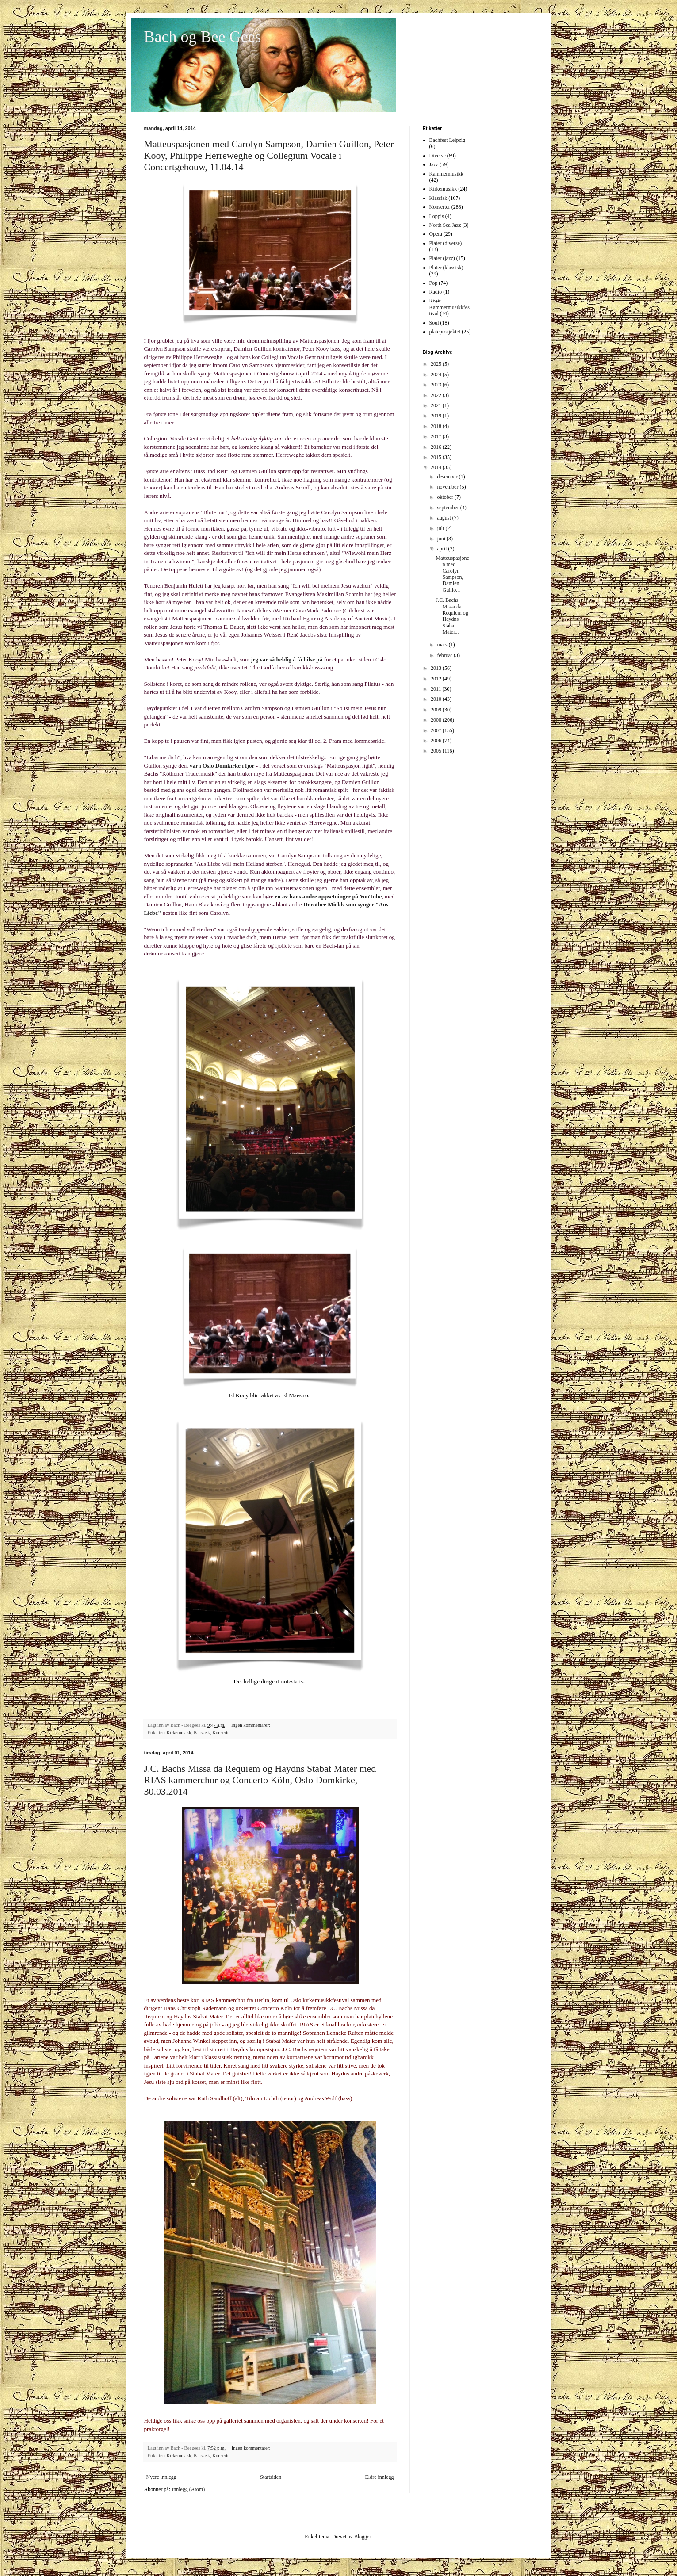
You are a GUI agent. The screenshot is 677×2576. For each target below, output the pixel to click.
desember (448, 477)
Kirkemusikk (178, 1732)
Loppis (436, 216)
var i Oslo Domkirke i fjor (222, 765)
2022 (437, 395)
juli (441, 528)
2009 (437, 710)
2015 (437, 457)
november (448, 487)
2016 (437, 447)
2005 (437, 751)
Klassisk (202, 1732)
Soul (434, 323)
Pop (433, 283)
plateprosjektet (445, 332)
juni (442, 538)
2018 (437, 426)
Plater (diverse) (445, 243)
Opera (435, 234)
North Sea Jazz (445, 225)
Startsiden (270, 2477)
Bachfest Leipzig (447, 140)
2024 (437, 374)
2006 (437, 741)
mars (442, 645)
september (448, 507)
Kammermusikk (446, 174)
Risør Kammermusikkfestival (449, 307)
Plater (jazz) (442, 258)
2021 (437, 405)
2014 (437, 467)
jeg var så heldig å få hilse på (286, 659)
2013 (437, 668)
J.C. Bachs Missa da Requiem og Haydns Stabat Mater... (452, 616)
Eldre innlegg (379, 2477)
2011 (437, 689)
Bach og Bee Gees (202, 37)
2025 (437, 364)
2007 (437, 730)
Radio (435, 292)
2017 (437, 436)
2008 (437, 720)
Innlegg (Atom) (188, 2489)
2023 (437, 385)
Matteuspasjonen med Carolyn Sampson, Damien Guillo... (452, 574)
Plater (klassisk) (446, 267)
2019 (437, 416)
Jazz (434, 164)
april (442, 549)
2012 (437, 679)
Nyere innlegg (161, 2477)
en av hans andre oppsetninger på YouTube (328, 896)
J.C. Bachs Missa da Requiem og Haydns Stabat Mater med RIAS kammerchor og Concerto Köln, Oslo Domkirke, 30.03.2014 (260, 1780)
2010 (437, 699)
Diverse (437, 156)
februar (445, 655)
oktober (446, 497)
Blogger (362, 2537)
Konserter (221, 1732)
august (444, 518)
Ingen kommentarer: (251, 1725)
